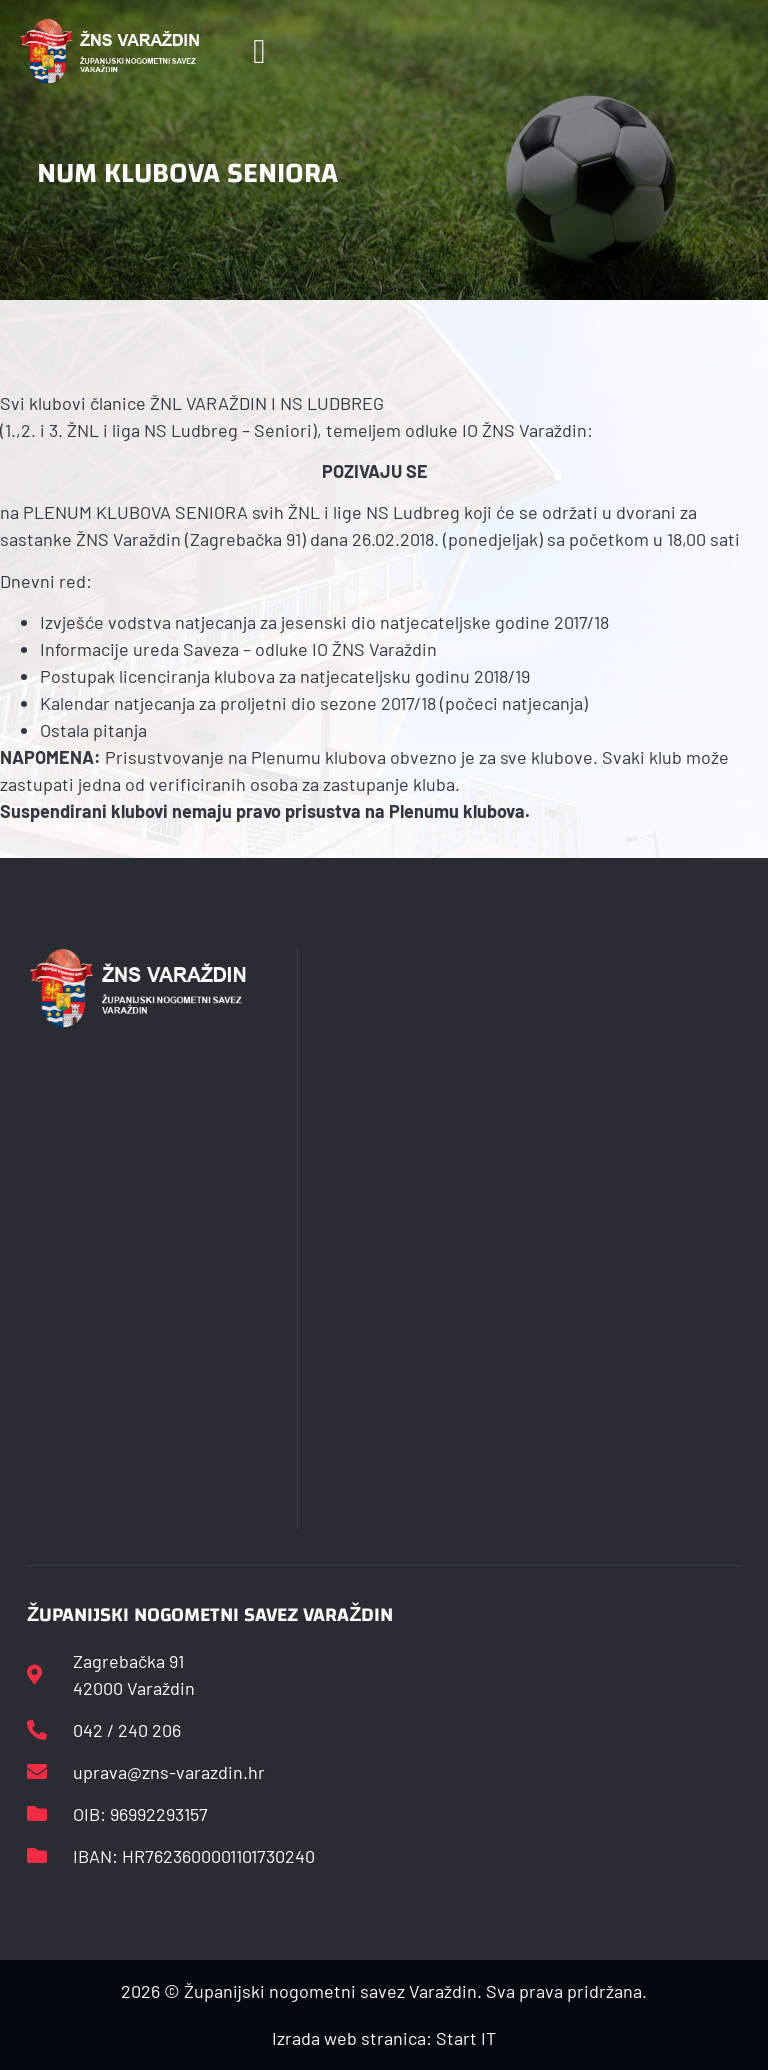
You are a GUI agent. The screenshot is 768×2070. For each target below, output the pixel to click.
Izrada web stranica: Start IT (384, 2038)
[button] (259, 51)
